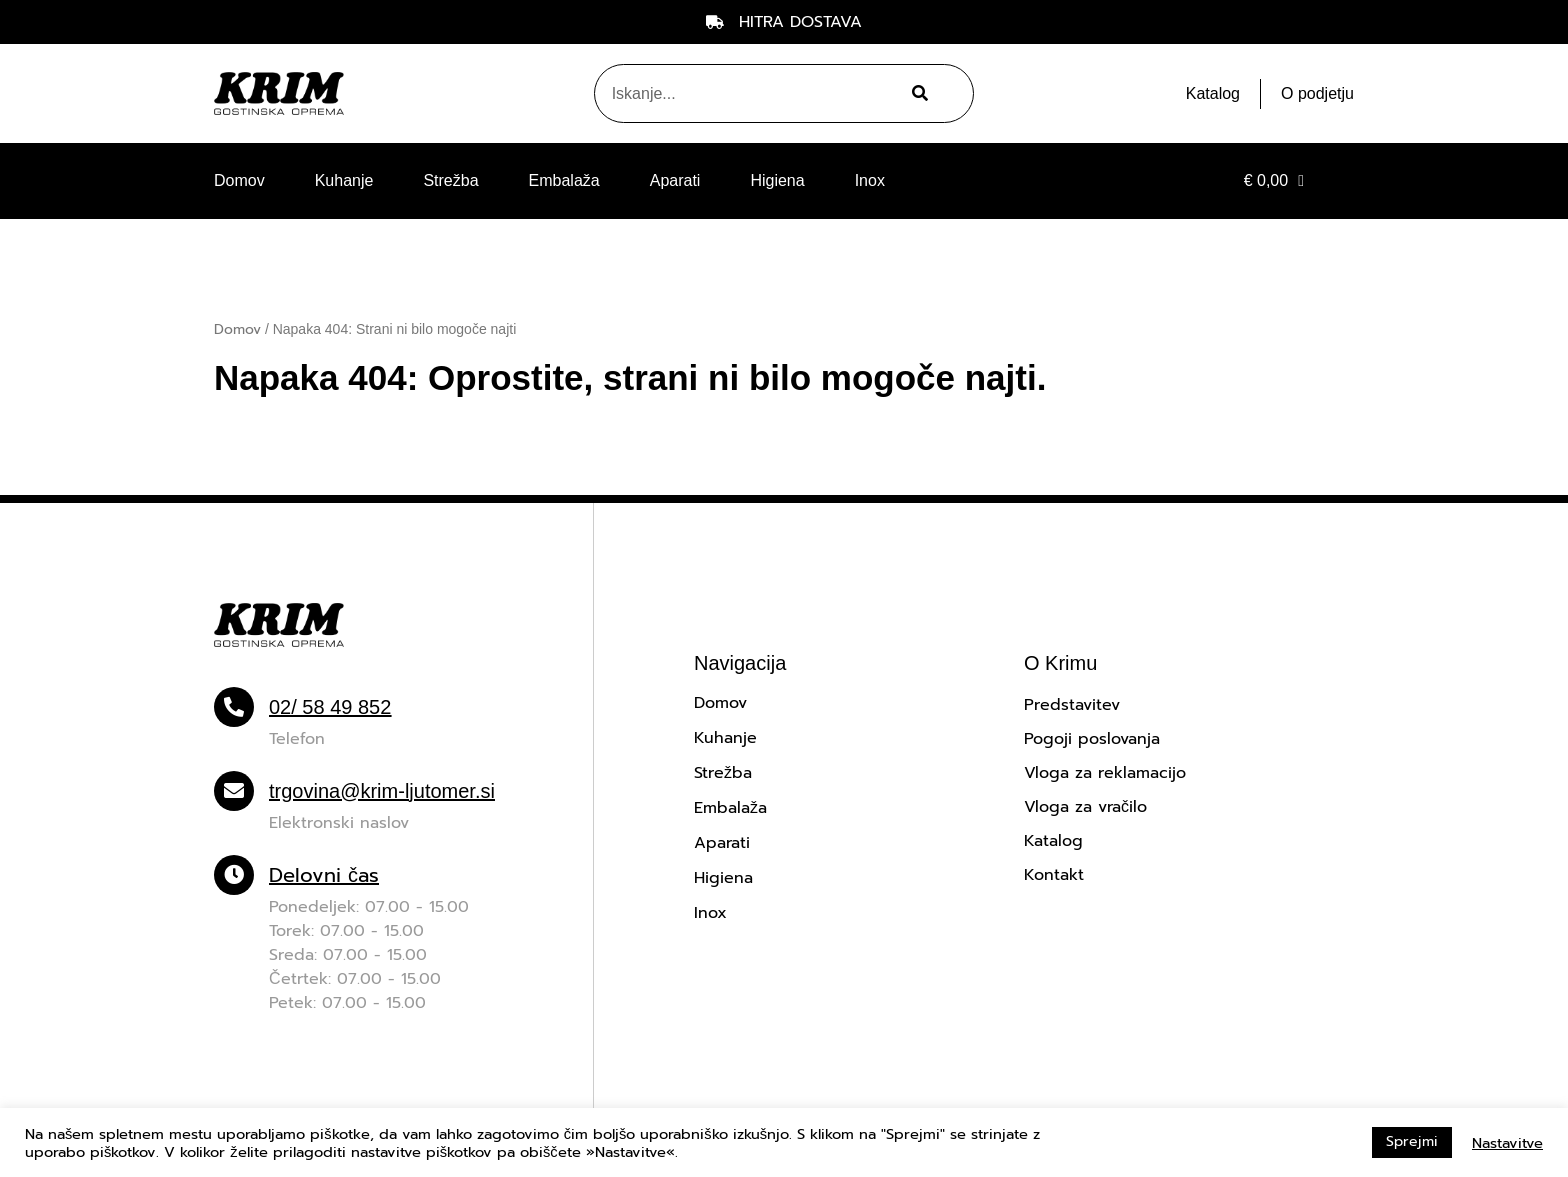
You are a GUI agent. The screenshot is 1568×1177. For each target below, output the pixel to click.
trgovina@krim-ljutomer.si (382, 791)
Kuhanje (344, 180)
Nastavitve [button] (1507, 1143)
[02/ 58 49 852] (234, 707)
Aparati (675, 180)
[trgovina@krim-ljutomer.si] (234, 791)
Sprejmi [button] (1412, 1141)
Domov (239, 180)
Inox (870, 180)
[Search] (917, 93)
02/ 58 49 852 (330, 707)
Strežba (450, 180)
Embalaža (564, 180)
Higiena (777, 180)
